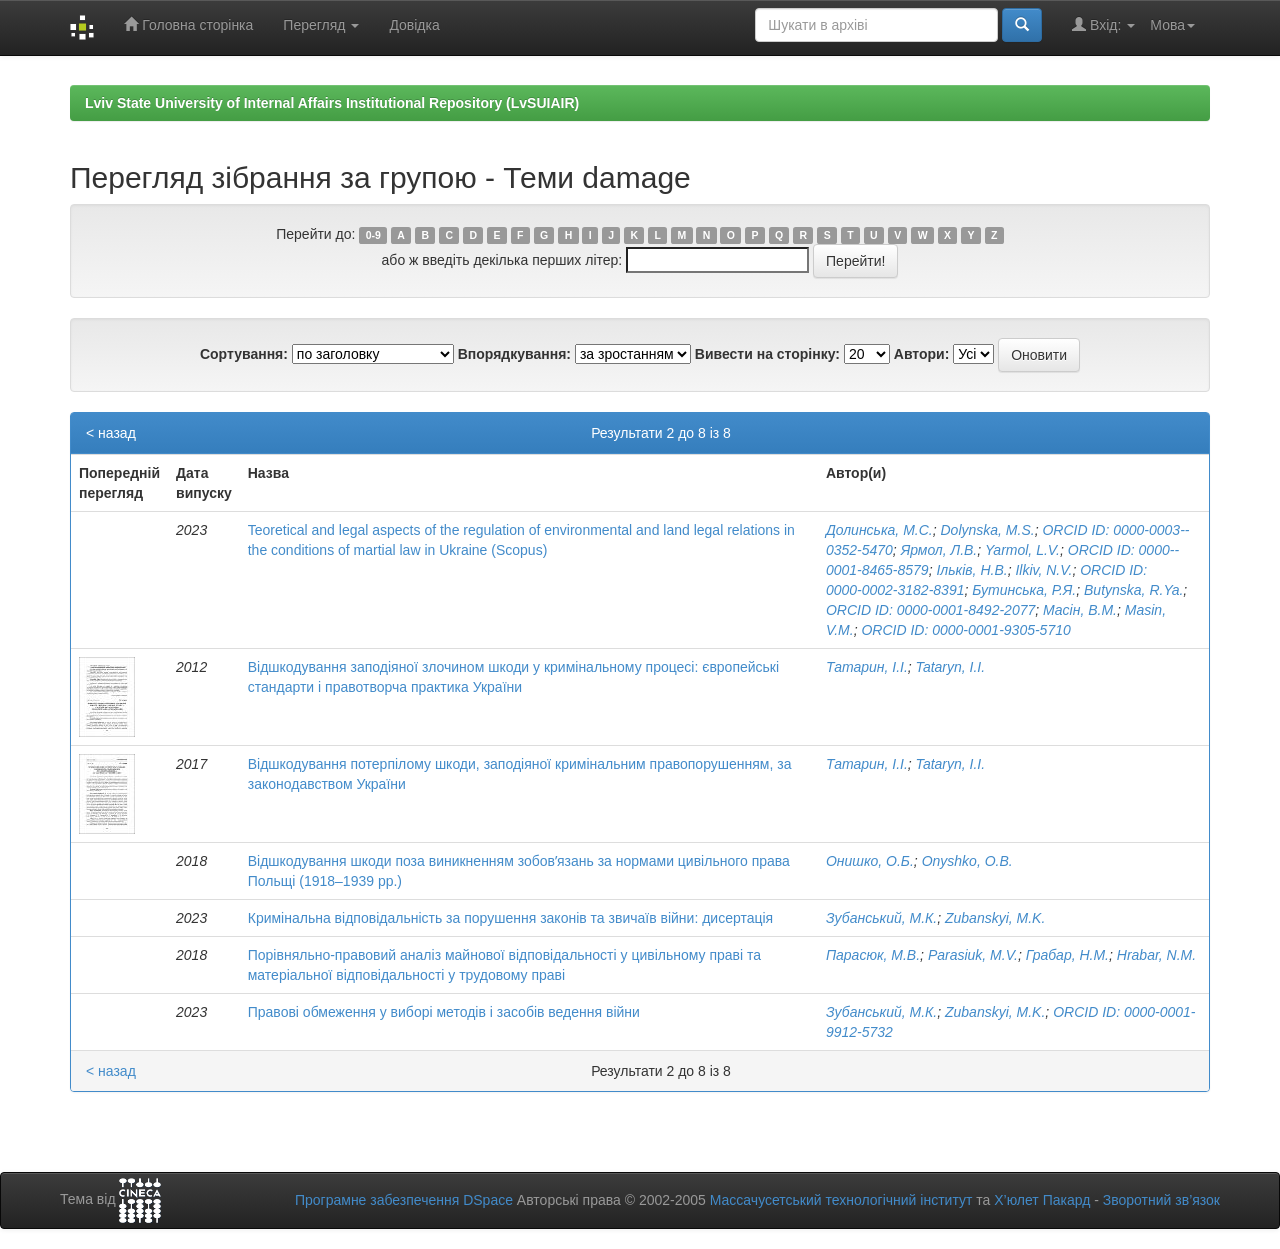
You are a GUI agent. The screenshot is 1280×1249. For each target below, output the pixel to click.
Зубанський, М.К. (881, 918)
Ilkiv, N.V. (1043, 570)
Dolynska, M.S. (987, 530)
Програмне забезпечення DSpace (404, 1200)
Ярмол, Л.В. (939, 550)
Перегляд (321, 25)
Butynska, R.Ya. (1133, 590)
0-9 (373, 235)
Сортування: (244, 354)
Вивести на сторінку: (767, 354)
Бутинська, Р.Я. (1024, 590)
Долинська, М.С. (879, 530)
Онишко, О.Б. (870, 861)
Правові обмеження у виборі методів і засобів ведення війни (444, 1012)
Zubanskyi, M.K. (995, 918)
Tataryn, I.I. (951, 667)
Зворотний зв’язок (1161, 1200)
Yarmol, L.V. (1022, 550)
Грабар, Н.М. (1067, 955)
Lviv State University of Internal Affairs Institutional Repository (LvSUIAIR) (332, 103)
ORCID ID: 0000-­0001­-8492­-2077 (930, 610)
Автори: (922, 354)
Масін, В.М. (1080, 610)
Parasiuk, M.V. (973, 955)
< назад (111, 433)
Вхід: (1103, 24)
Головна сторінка (188, 24)
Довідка (414, 25)
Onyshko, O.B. (967, 861)
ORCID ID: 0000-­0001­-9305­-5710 (965, 630)
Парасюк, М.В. (873, 955)
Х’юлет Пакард (1042, 1200)
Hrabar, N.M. (1156, 955)
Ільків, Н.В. (971, 570)
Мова (1172, 25)
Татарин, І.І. (867, 667)
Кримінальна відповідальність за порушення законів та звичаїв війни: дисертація (510, 918)
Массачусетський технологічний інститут (841, 1200)
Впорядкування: (514, 354)
